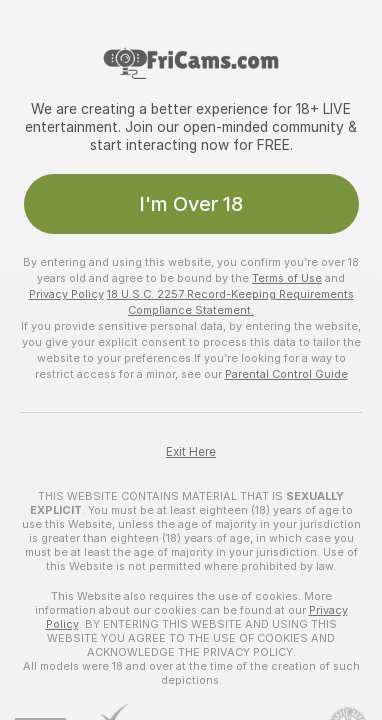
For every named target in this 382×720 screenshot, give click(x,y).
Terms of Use (287, 278)
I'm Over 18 (191, 204)
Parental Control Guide (286, 374)
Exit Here (191, 452)
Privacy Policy (66, 294)
